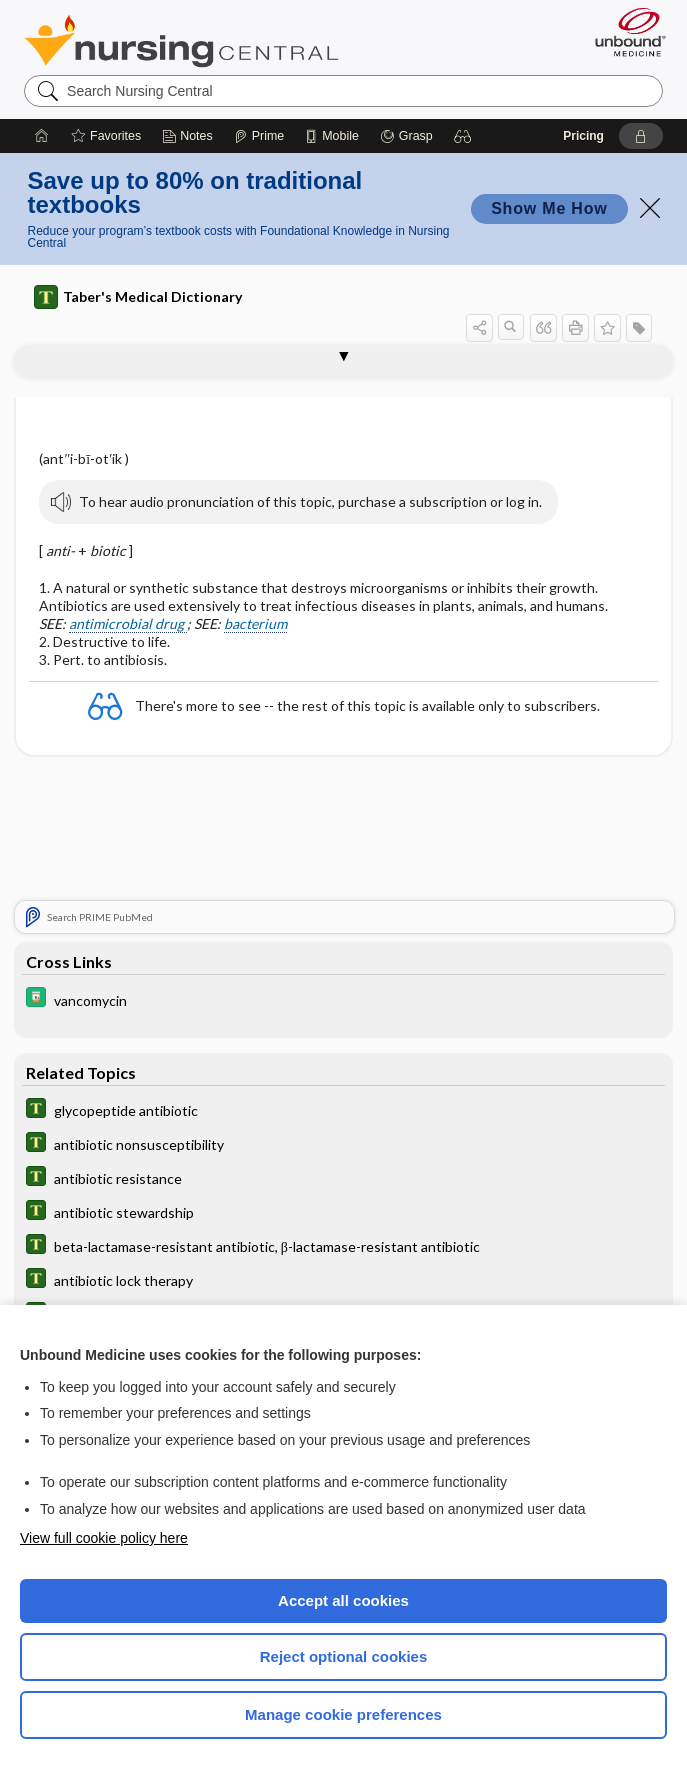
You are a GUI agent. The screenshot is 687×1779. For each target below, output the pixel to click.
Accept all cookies (343, 1600)
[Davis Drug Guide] (344, 999)
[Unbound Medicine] (624, 32)
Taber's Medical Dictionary (138, 297)
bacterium (255, 623)
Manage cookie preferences (343, 1714)
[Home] (42, 136)
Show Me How (549, 208)
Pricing (583, 136)
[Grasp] (406, 136)
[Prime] (259, 136)
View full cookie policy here (104, 1538)
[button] (463, 136)
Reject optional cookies (344, 1656)
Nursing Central (181, 41)
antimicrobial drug (128, 623)
